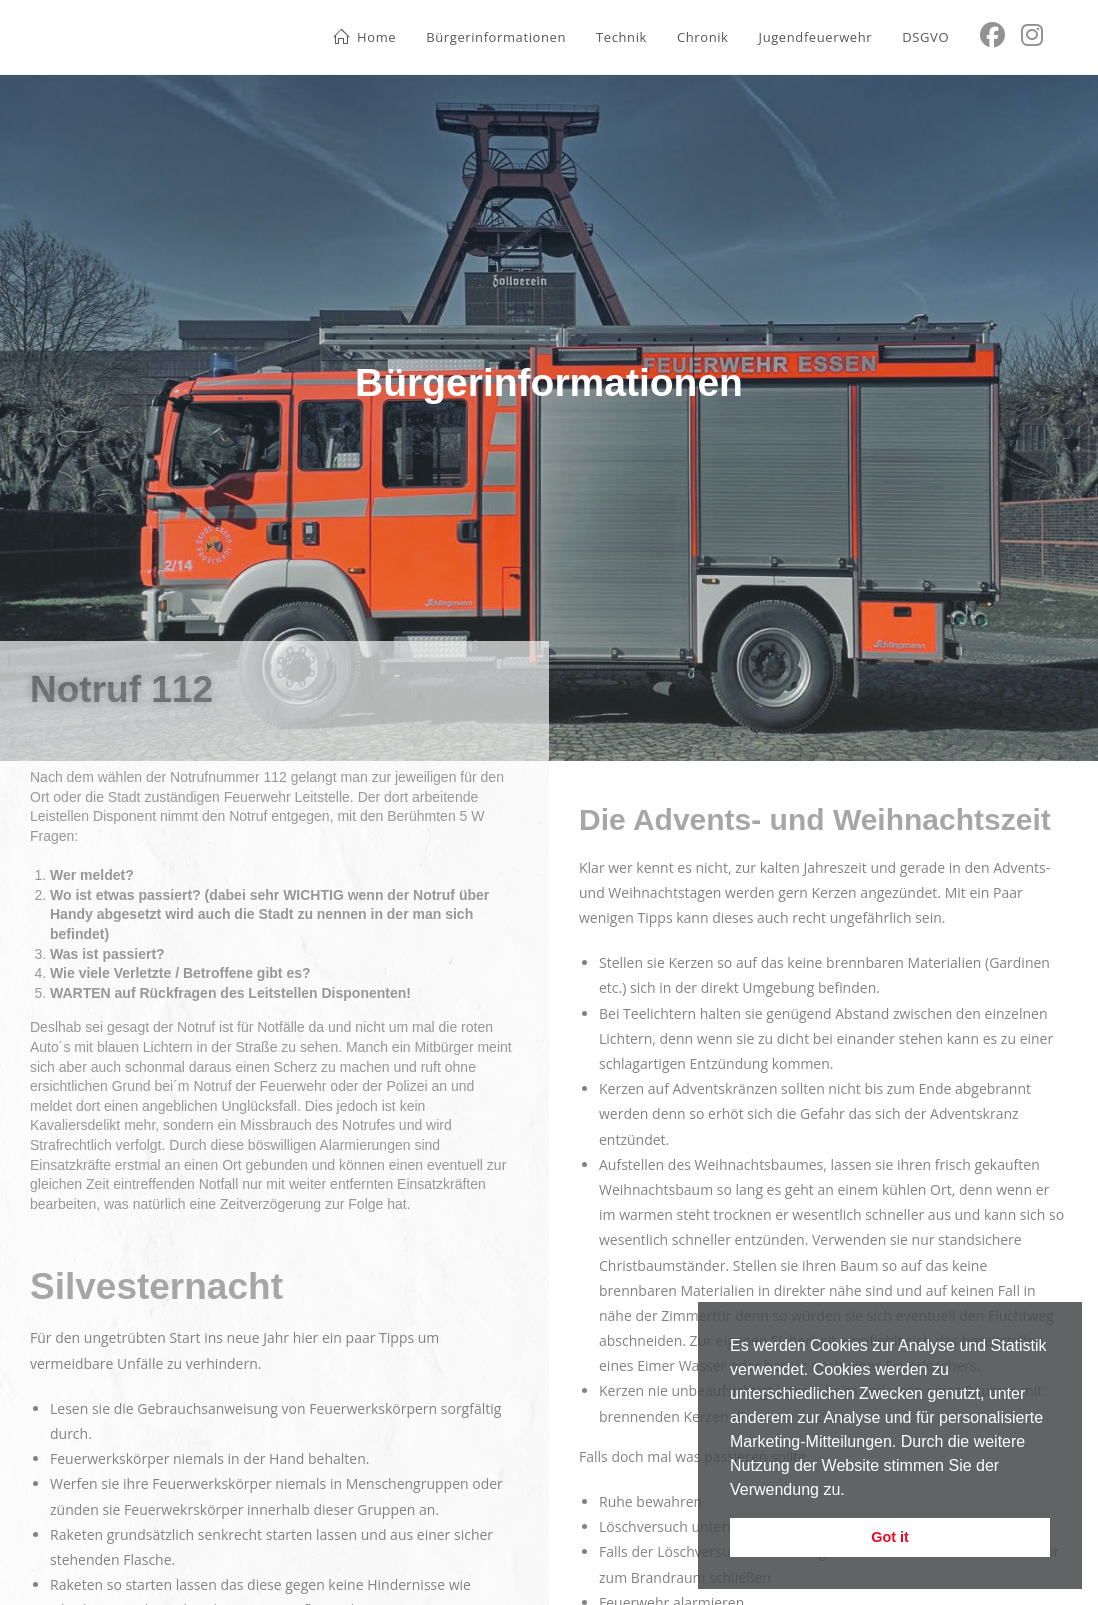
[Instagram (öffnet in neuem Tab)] (1032, 35)
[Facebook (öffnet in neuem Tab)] (992, 35)
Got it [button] (890, 1537)
